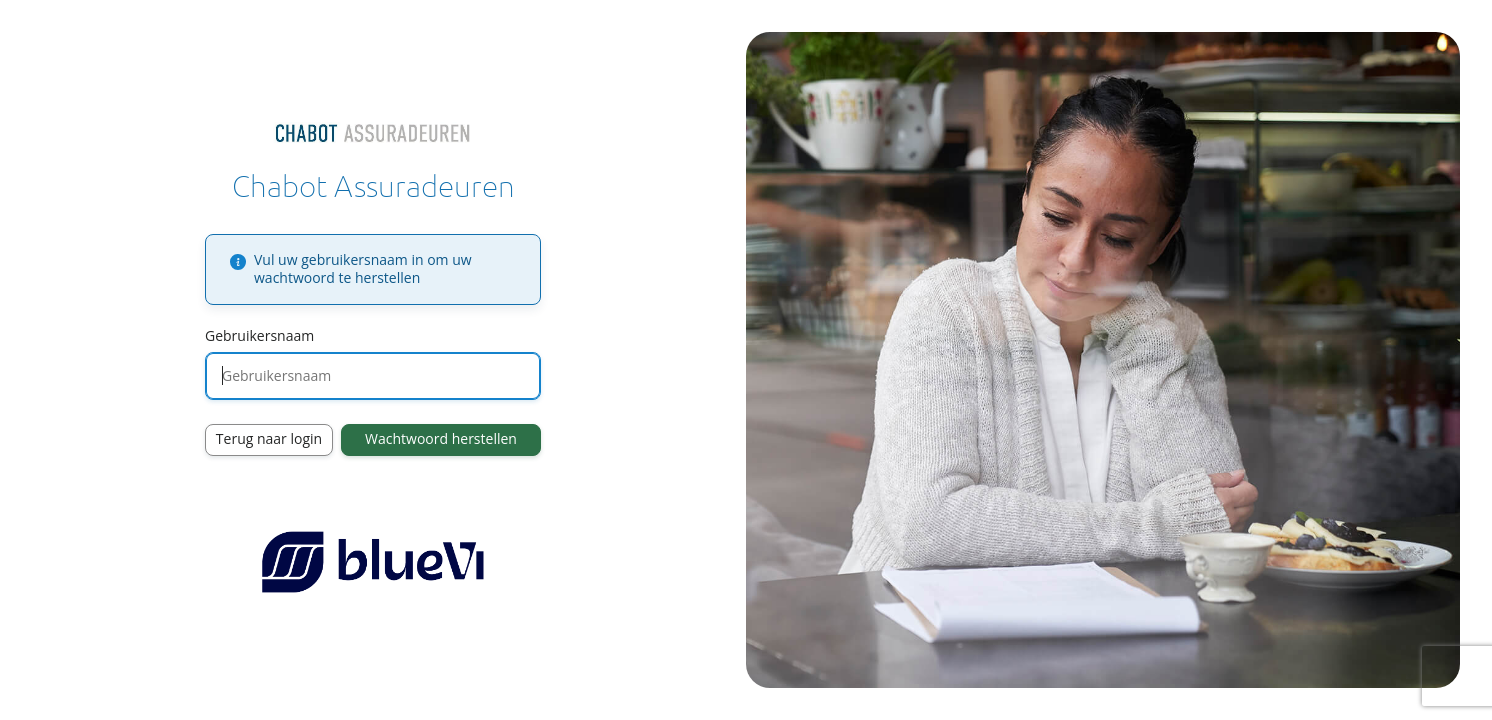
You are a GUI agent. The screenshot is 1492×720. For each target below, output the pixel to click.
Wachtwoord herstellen (441, 438)
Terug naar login (269, 438)
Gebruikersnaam (259, 335)
